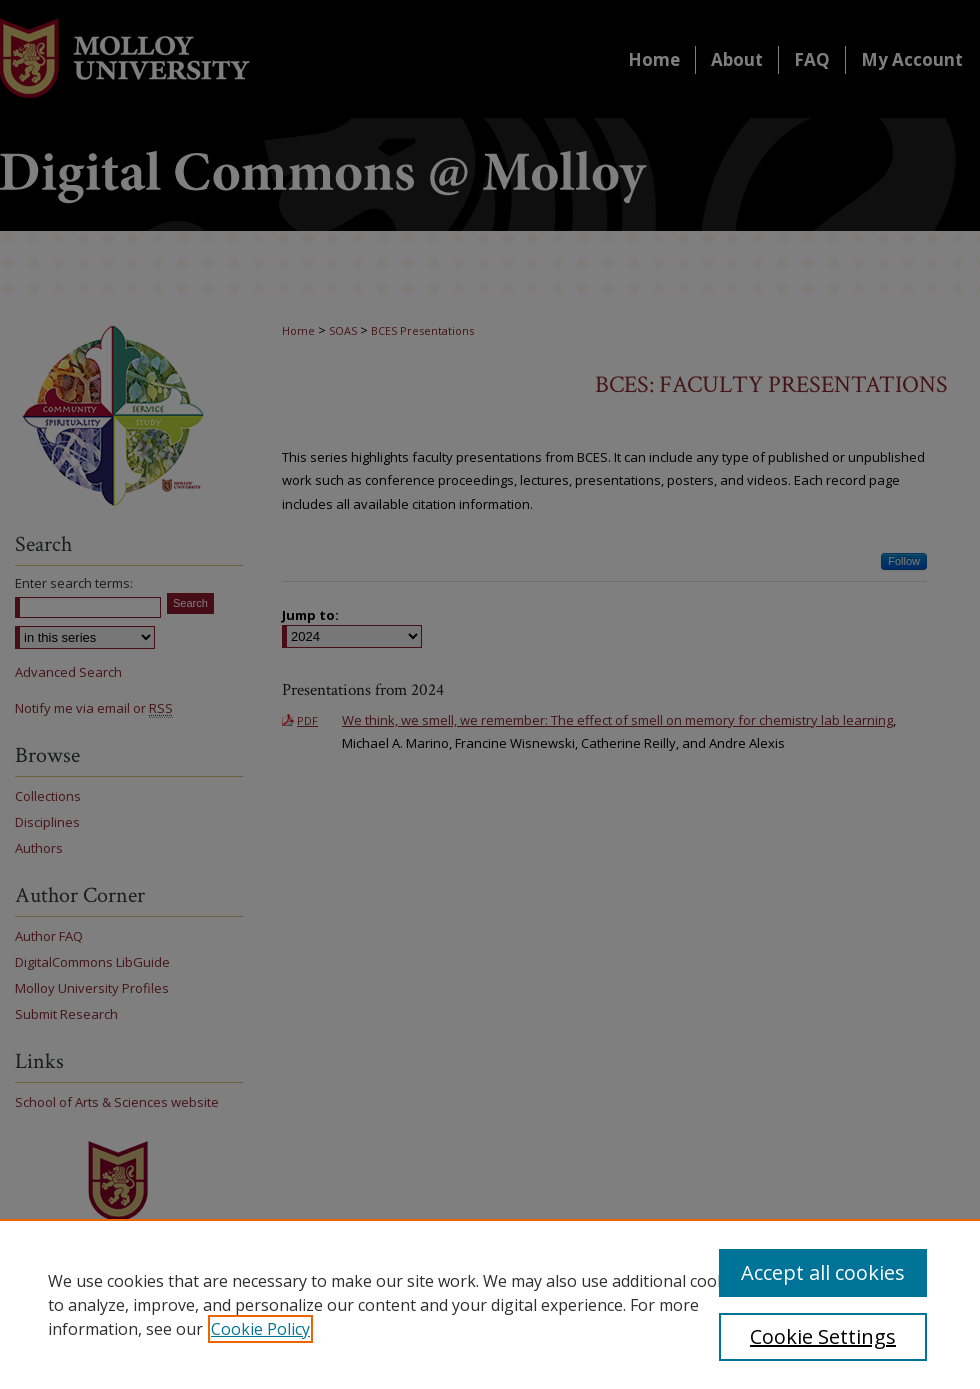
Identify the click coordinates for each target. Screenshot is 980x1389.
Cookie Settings (823, 1336)
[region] (490, 1304)
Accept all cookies (823, 1272)
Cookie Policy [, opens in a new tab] (260, 1329)
